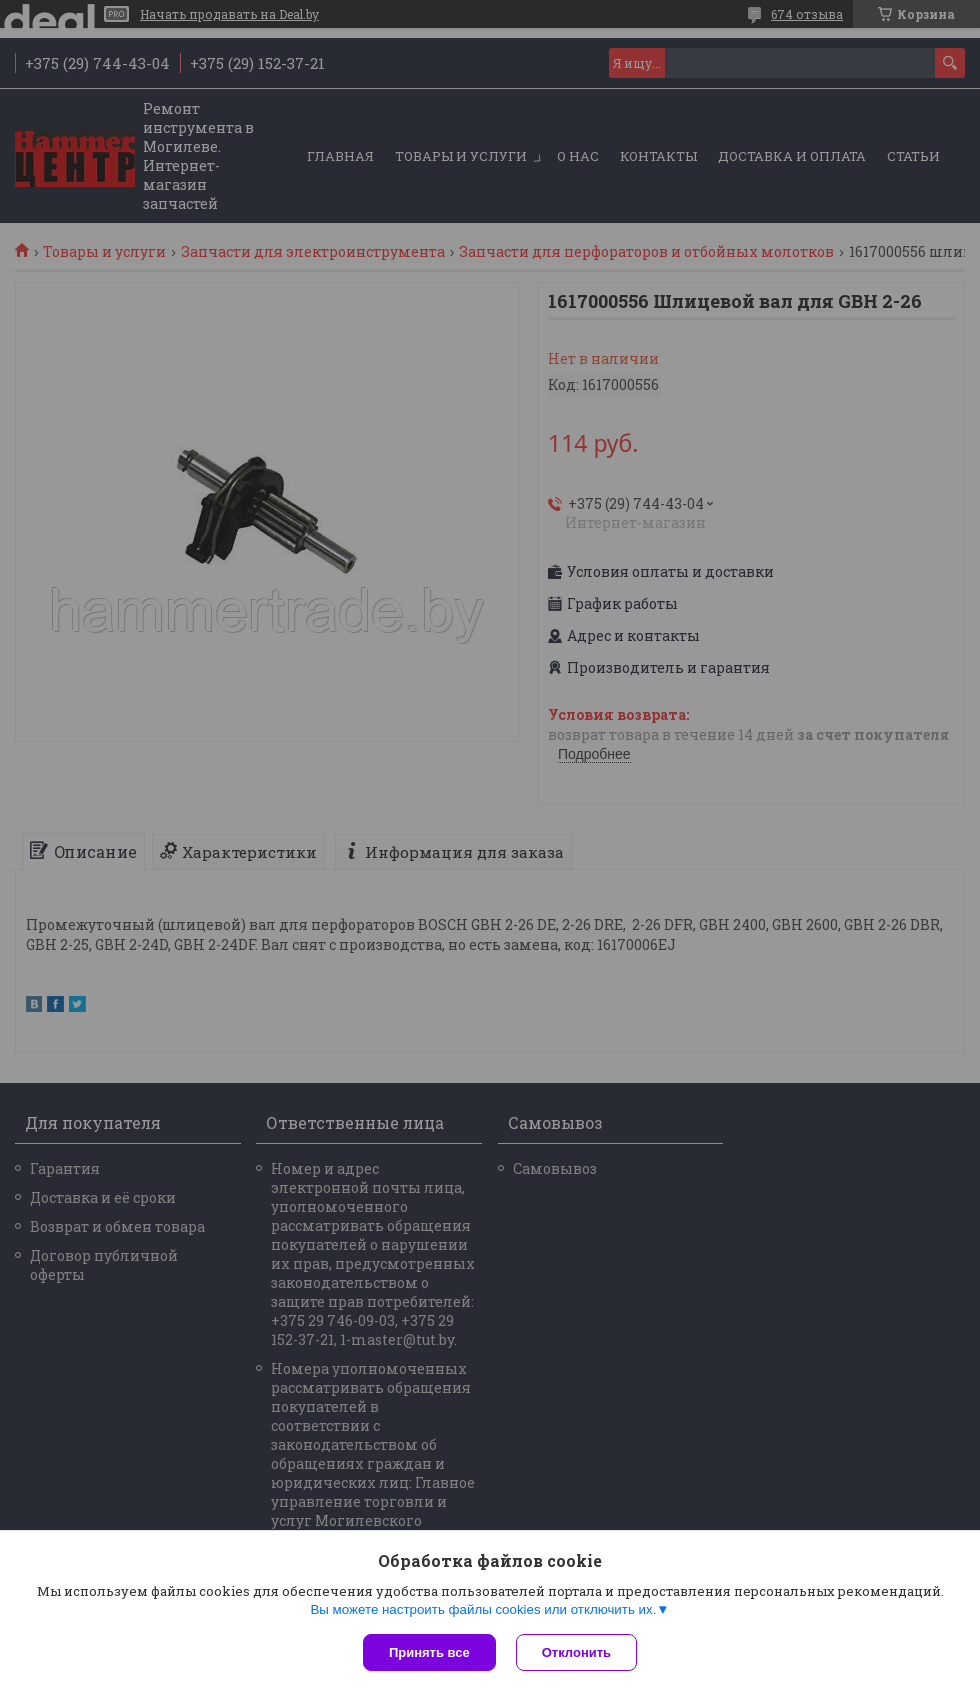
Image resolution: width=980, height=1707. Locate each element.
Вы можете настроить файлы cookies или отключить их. (483, 1609)
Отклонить (576, 1652)
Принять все (429, 1652)
